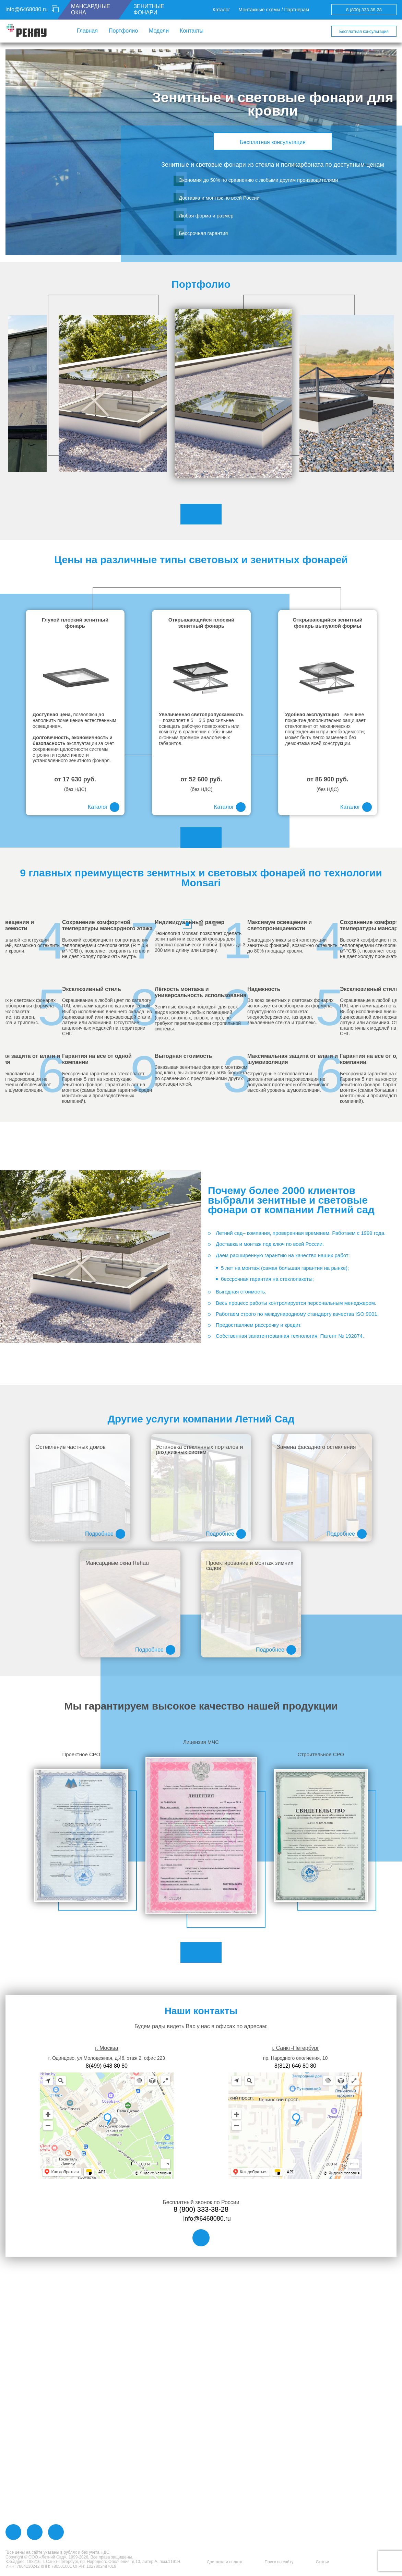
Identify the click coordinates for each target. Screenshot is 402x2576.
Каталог (221, 9)
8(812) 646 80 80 (295, 2059)
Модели (159, 31)
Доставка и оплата (225, 2562)
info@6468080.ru (26, 9)
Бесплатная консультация (364, 31)
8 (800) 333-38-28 (364, 9)
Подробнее (105, 1527)
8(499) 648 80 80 (107, 2059)
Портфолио (123, 31)
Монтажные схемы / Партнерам (273, 9)
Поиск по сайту (279, 2562)
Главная (87, 31)
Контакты (191, 31)
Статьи (322, 2562)
